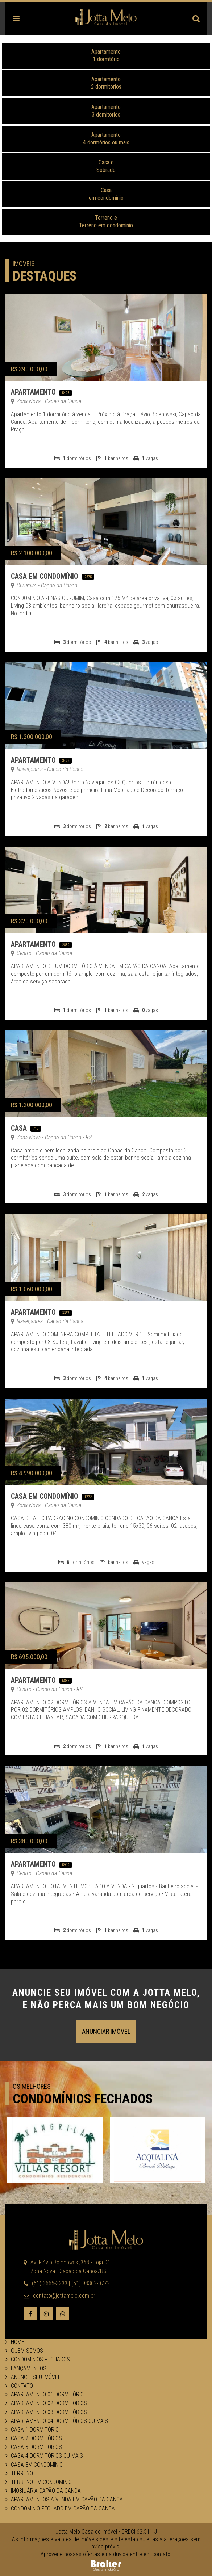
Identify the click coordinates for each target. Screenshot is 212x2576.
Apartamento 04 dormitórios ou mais (56, 2420)
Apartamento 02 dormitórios (46, 2403)
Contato (19, 2385)
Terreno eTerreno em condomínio (106, 221)
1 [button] (68, 2188)
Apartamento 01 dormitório (44, 2394)
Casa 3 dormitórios (33, 2447)
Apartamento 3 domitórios (106, 111)
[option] (55, 2150)
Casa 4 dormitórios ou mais (44, 2455)
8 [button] (144, 2188)
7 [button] (133, 2188)
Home (14, 2342)
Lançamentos (25, 2368)
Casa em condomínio (106, 194)
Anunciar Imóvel (106, 2031)
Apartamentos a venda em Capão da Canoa (64, 2499)
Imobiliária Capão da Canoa (43, 2490)
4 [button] (100, 2188)
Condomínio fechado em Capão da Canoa (60, 2508)
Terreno (19, 2473)
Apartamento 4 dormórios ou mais (106, 138)
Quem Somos (24, 2350)
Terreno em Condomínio (38, 2482)
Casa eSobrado (106, 166)
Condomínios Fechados (37, 2359)
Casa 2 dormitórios (33, 2438)
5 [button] (111, 2188)
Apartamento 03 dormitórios (46, 2412)
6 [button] (122, 2188)
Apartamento (33, 392)
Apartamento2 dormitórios (106, 83)
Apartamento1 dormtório (106, 55)
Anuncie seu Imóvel (33, 2377)
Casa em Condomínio (44, 576)
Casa (19, 1128)
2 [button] (79, 2188)
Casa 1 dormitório (32, 2429)
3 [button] (89, 2188)
